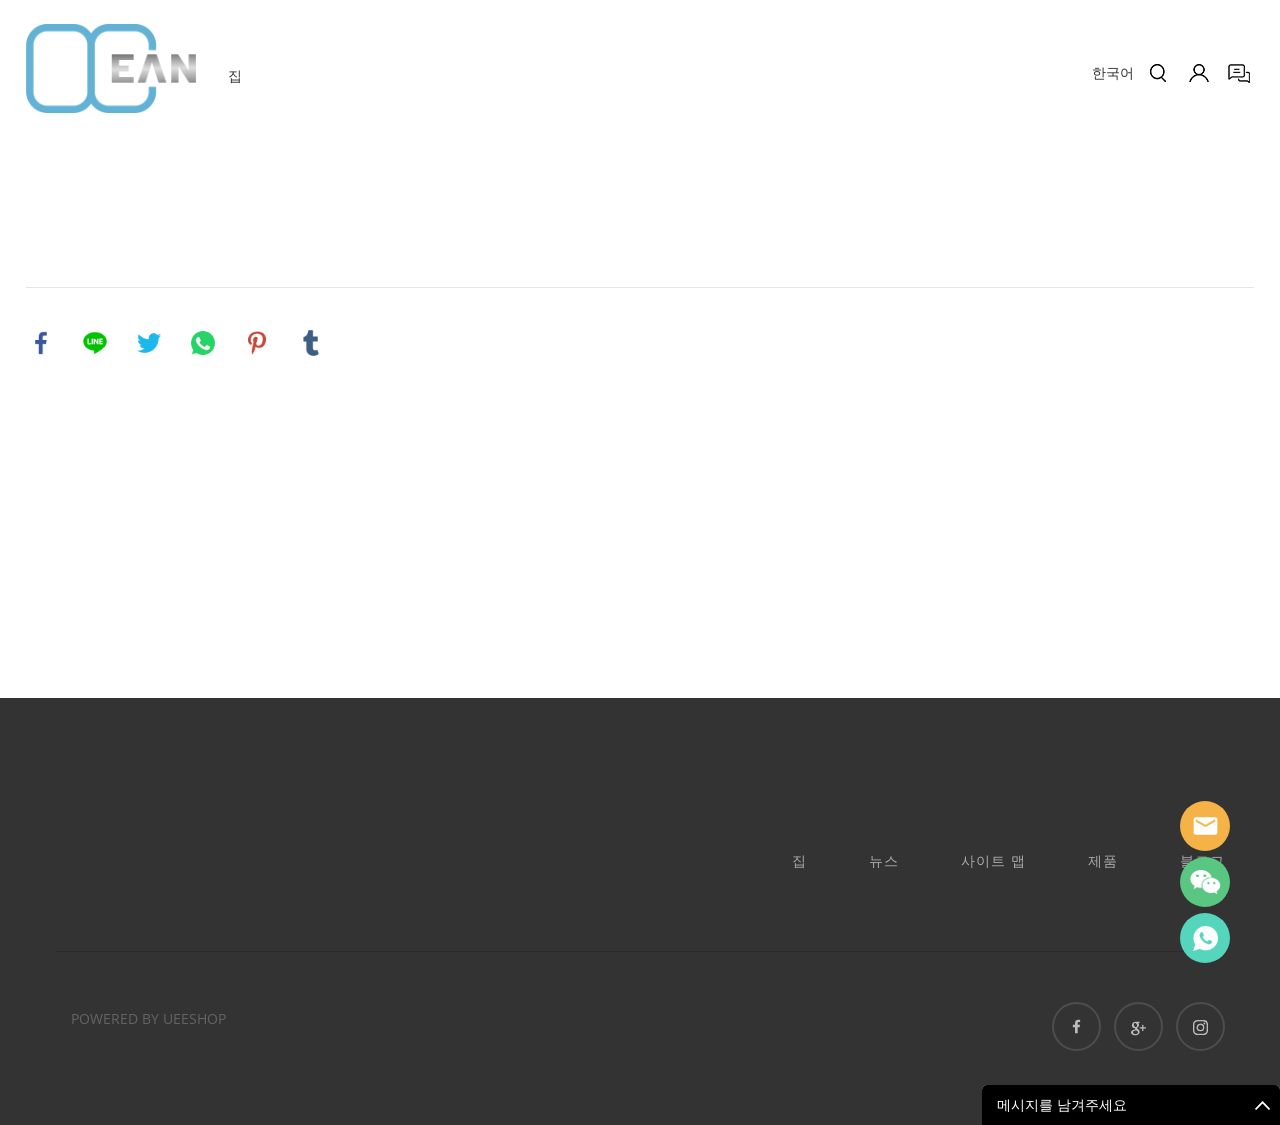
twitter (149, 343)
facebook (41, 343)
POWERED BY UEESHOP (148, 1018)
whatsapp (203, 343)
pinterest (257, 343)
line (95, 343)
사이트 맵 (993, 860)
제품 (1103, 860)
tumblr (311, 343)
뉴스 (884, 860)
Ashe (1205, 938)
